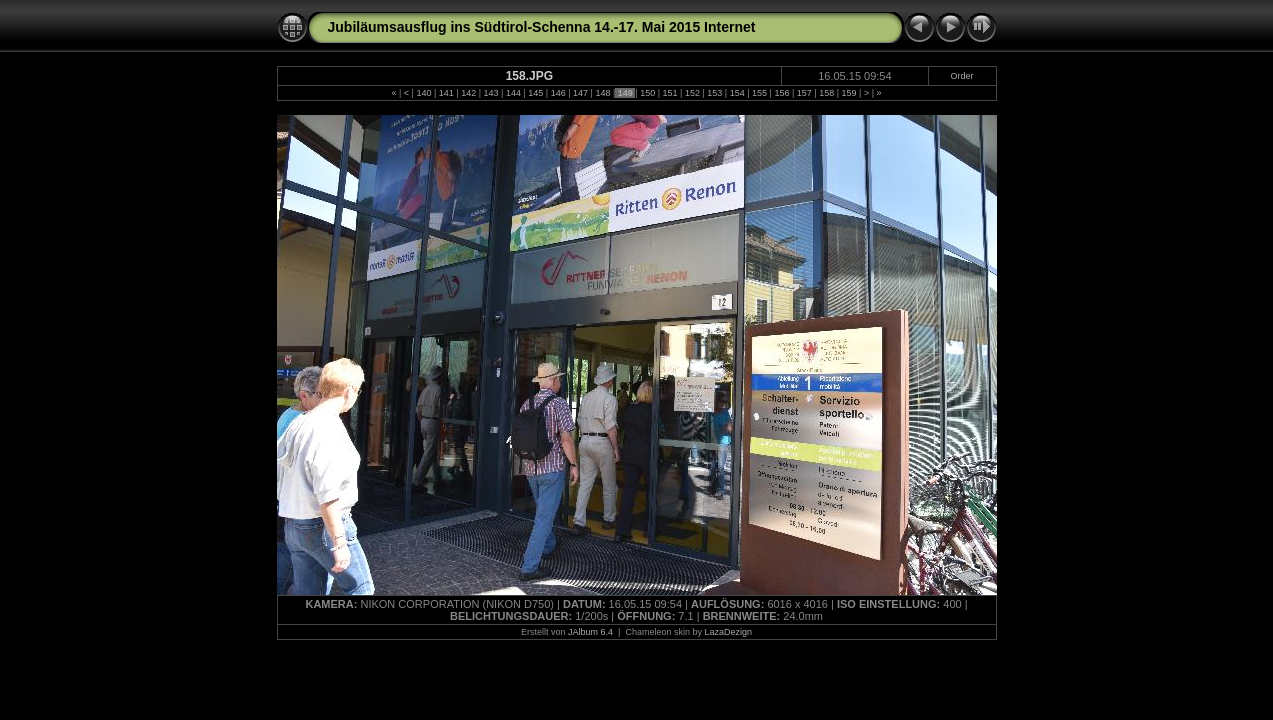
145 (536, 93)
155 (760, 93)
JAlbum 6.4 (590, 632)
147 (581, 93)
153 (715, 93)
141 (446, 93)
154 (737, 93)
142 (469, 93)
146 (558, 93)
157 (804, 93)
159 (849, 93)
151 (670, 93)
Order (962, 76)
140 (424, 93)
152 (692, 93)
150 (648, 93)
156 (782, 93)
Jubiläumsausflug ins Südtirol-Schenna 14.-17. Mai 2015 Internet (542, 27)
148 (603, 93)
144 (513, 93)
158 (827, 93)
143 (491, 93)
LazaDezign (728, 632)
